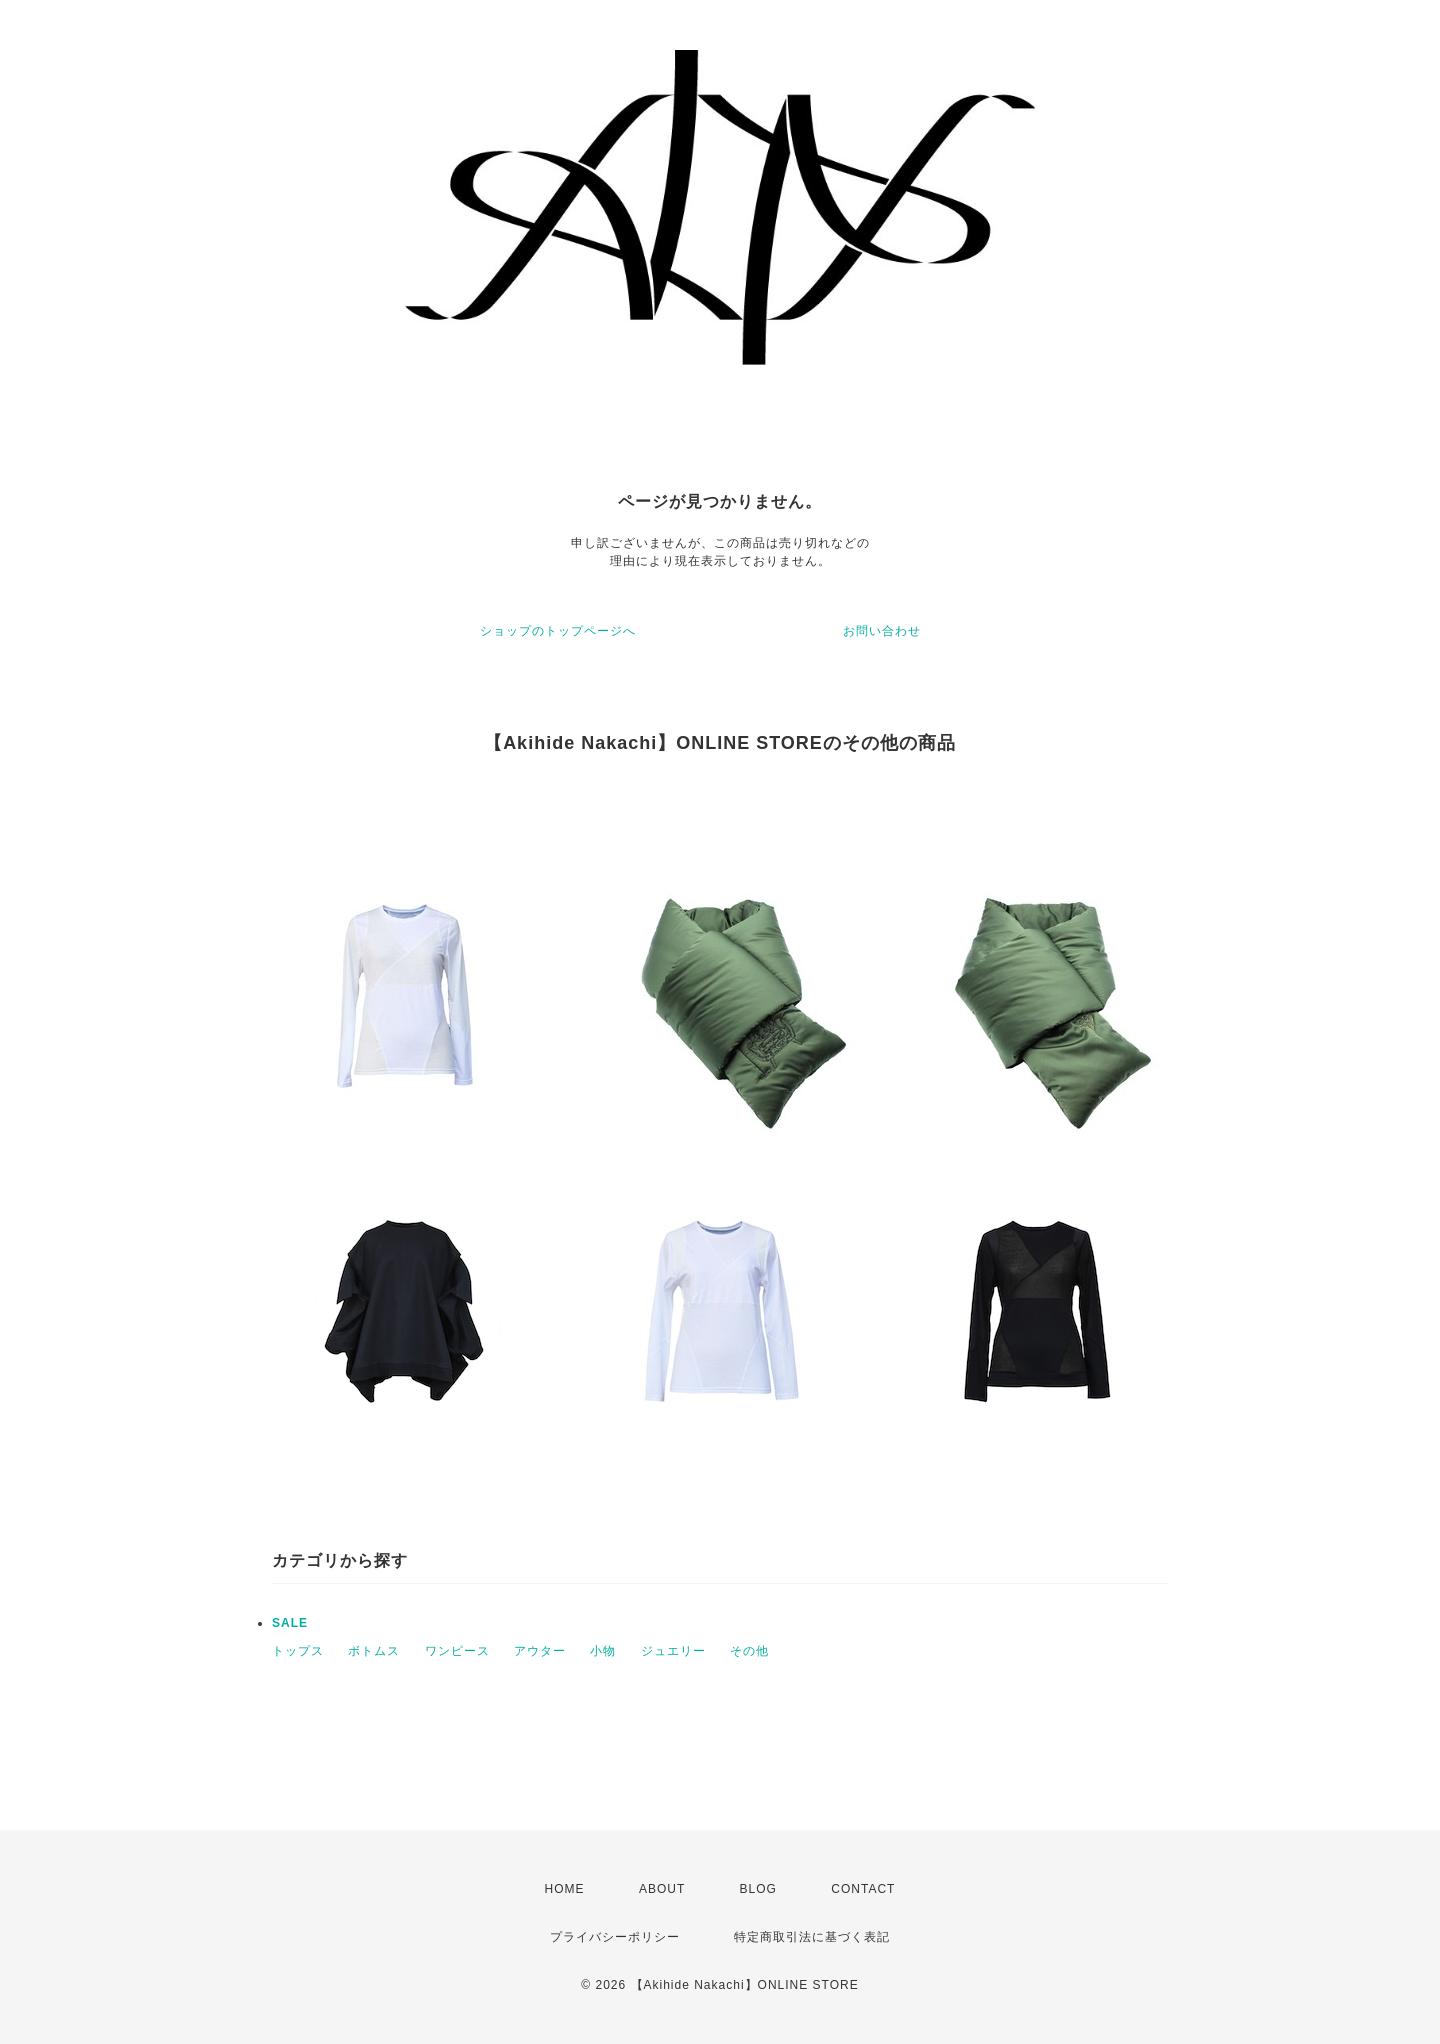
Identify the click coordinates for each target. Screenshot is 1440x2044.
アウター (540, 1651)
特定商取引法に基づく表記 (812, 1937)
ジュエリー (673, 1651)
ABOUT (662, 1889)
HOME (565, 1889)
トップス (298, 1651)
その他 (749, 1651)
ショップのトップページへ (558, 631)
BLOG (758, 1889)
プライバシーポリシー (615, 1937)
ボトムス (374, 1651)
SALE (290, 1623)
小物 (603, 1651)
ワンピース (457, 1651)
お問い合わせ (882, 631)
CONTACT (863, 1889)
